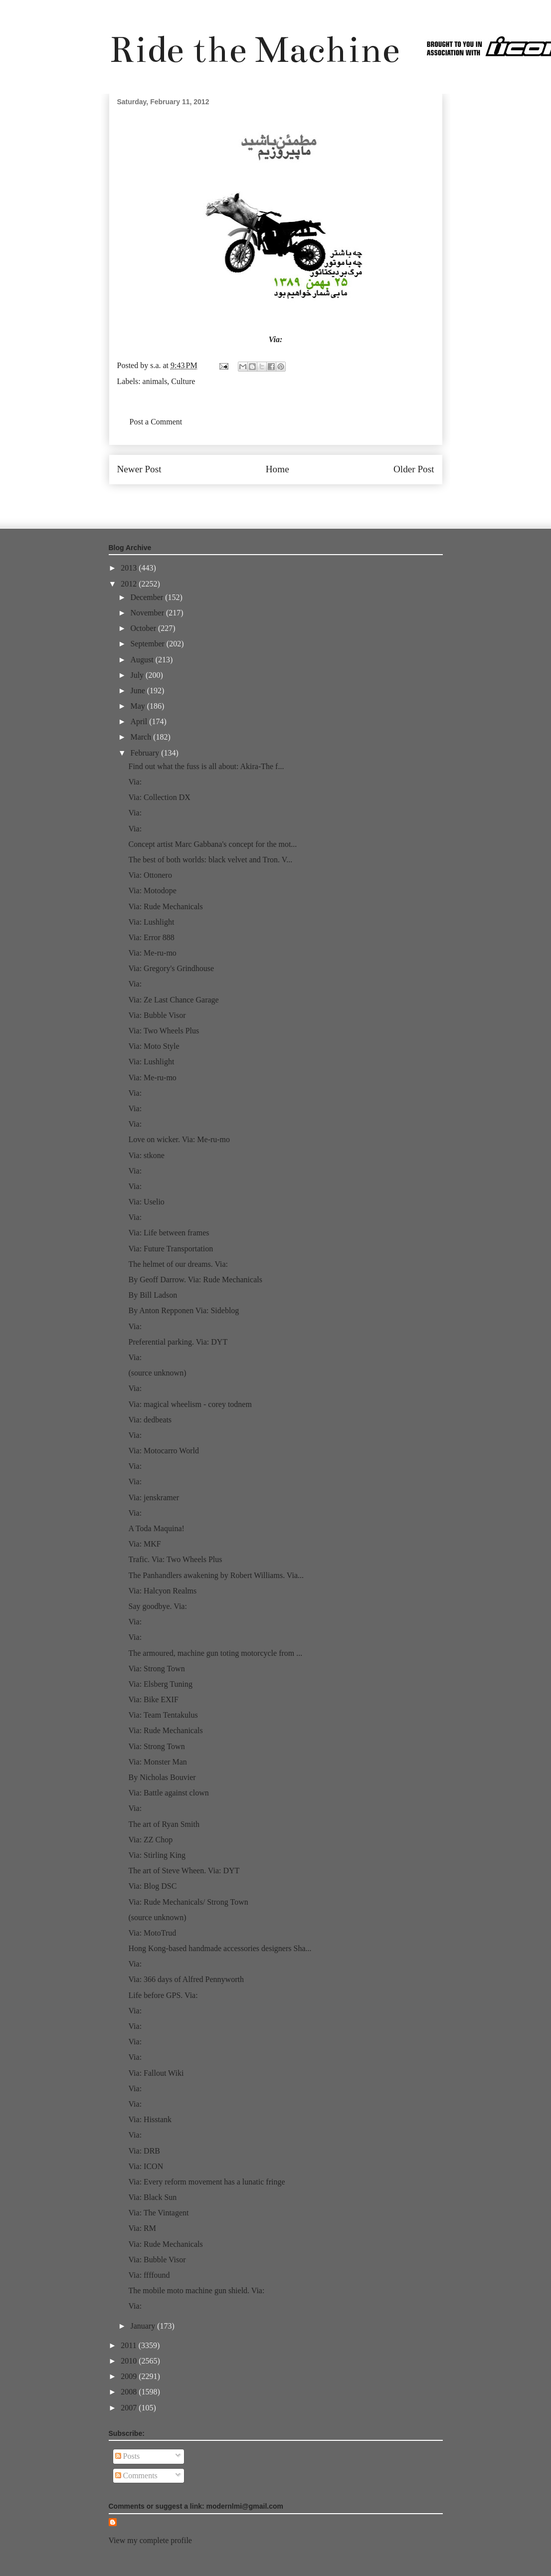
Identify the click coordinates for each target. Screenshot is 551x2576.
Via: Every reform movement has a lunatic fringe (206, 2182)
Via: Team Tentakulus (162, 1715)
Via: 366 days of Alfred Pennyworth (185, 1979)
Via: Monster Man (157, 1762)
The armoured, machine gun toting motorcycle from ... (215, 1653)
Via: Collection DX (159, 797)
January (143, 2326)
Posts (127, 2456)
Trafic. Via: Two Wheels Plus (175, 1559)
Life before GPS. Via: (162, 1995)
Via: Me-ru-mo (152, 953)
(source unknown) (157, 1373)
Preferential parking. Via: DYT (177, 1342)
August (142, 659)
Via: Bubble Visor (156, 1015)
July (138, 675)
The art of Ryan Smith (163, 1824)
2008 (130, 2391)
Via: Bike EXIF (153, 1699)
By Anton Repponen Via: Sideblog (183, 1310)
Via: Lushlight (151, 922)
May (138, 706)
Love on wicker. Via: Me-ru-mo (179, 1139)
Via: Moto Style (153, 1046)
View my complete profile (150, 2540)
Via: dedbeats (150, 1419)
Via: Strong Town (156, 1668)
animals (155, 381)
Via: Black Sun (152, 2197)
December (147, 597)
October (144, 628)
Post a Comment (156, 421)
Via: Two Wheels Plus (163, 1030)
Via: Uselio (146, 1201)
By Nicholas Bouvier (161, 1777)
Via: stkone (146, 1155)
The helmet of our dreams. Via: (178, 1264)
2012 (130, 584)
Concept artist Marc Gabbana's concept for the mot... (212, 844)
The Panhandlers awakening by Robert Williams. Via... (216, 1575)
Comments (136, 2475)
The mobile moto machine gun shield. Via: (196, 2290)
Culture (183, 381)
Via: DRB (144, 2151)
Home (277, 469)
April (139, 721)
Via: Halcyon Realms (162, 1590)
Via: (276, 339)
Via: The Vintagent (158, 2212)
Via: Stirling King (156, 1855)
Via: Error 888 (151, 937)
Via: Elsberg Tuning (160, 1684)
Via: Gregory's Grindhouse (171, 968)
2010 (130, 2361)
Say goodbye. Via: (157, 1606)
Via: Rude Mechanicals (165, 906)
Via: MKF (144, 1544)
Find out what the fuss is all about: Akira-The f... (206, 766)
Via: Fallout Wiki (156, 2073)
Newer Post (139, 469)
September (148, 643)
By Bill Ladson (152, 1295)
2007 (130, 2407)
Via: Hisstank (150, 2119)
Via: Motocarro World (163, 1450)
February (145, 753)
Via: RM (142, 2228)
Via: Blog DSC (152, 1886)
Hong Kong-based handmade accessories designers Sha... (219, 1948)
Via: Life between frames (168, 1232)
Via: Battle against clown (168, 1792)
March (141, 737)
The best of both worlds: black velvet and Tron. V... (210, 859)
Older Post (413, 469)
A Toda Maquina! (156, 1528)
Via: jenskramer (153, 1497)
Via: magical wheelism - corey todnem (189, 1404)
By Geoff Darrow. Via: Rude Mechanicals (195, 1279)
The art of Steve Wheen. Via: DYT (183, 1870)
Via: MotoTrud (152, 1933)
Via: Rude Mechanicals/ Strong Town (188, 1902)
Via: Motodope (152, 890)
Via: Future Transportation (170, 1248)
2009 (130, 2376)
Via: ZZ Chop (150, 1839)
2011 (129, 2345)
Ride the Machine (254, 49)
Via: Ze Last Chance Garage (173, 999)
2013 (130, 568)
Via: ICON (145, 2166)
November (148, 612)
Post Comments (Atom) (297, 499)
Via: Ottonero (150, 875)
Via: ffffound (149, 2275)
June (138, 690)
